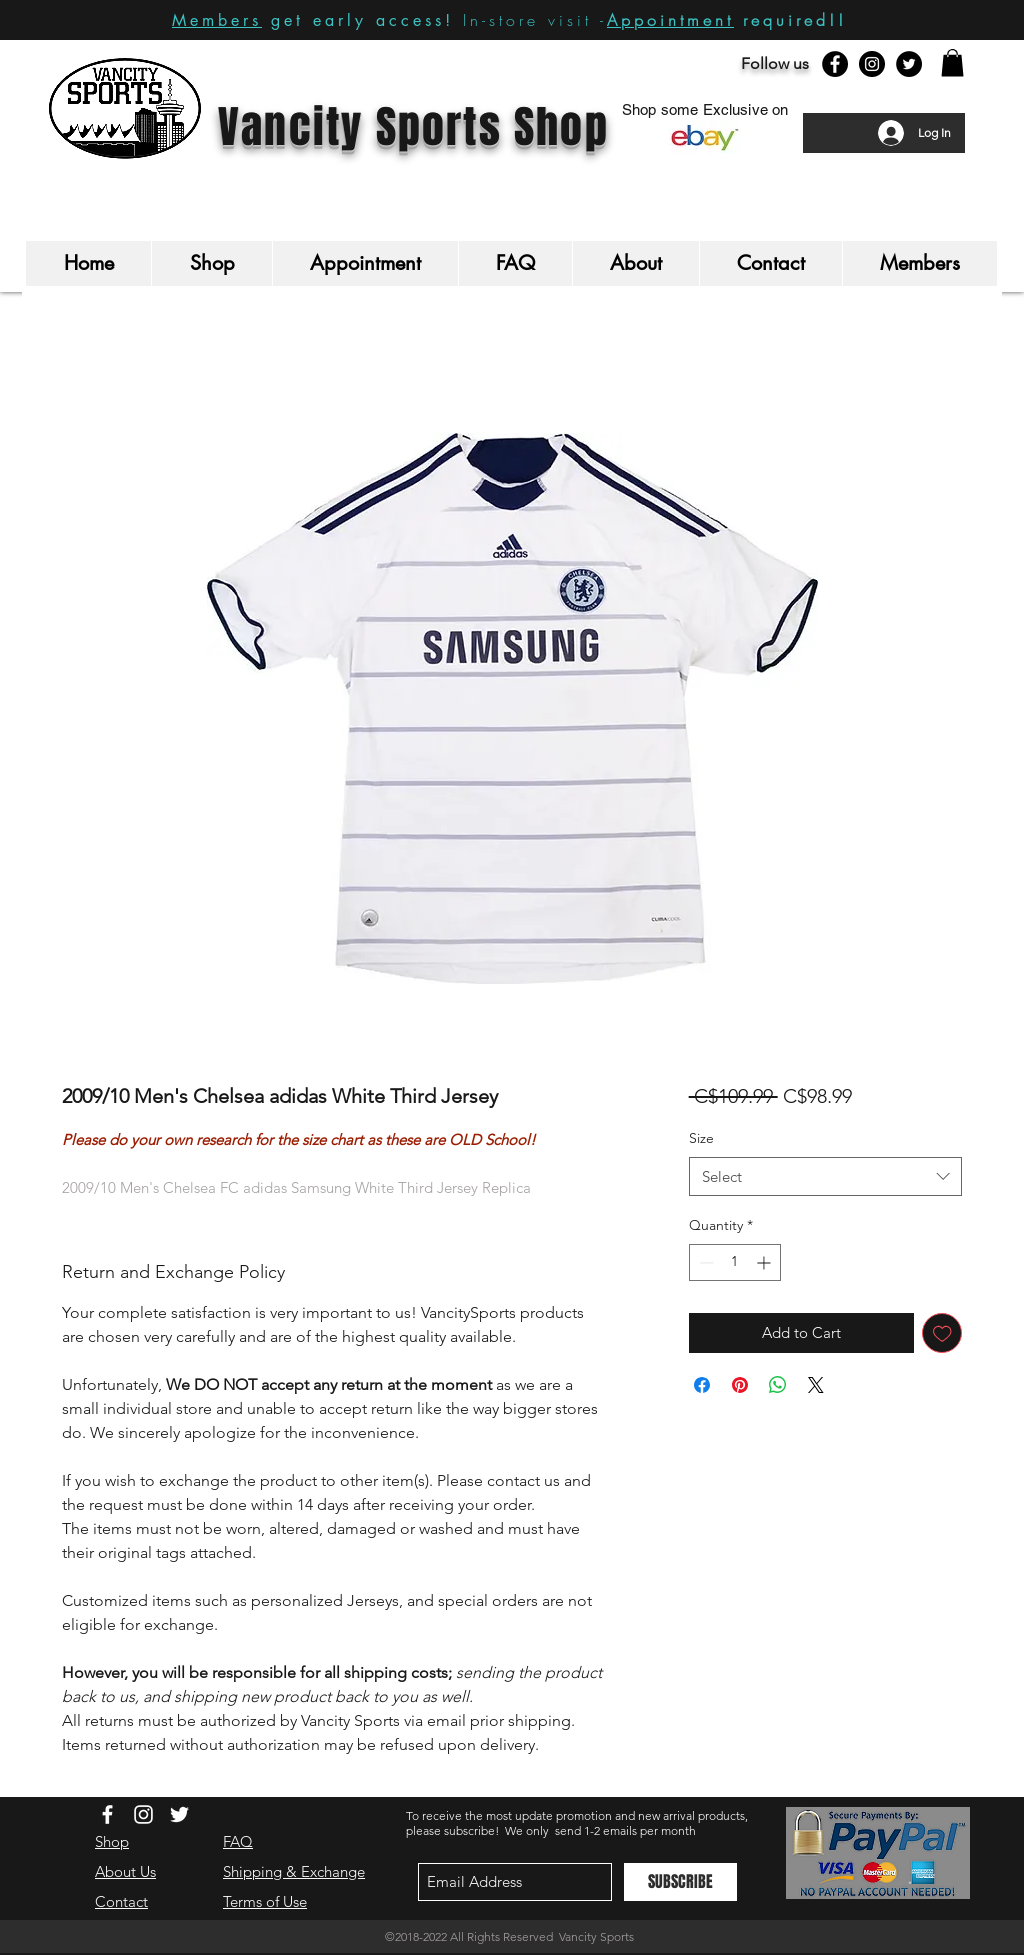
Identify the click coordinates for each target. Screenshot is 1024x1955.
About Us (125, 1871)
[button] (952, 62)
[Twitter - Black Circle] (909, 64)
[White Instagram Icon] (143, 1814)
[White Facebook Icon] (107, 1814)
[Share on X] (816, 1385)
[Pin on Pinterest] (740, 1385)
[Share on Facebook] (702, 1385)
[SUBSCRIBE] (680, 1882)
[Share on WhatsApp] (778, 1385)
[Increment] (765, 1262)
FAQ (238, 1841)
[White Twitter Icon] (179, 1814)
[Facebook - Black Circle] (835, 64)
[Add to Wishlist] (942, 1333)
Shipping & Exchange (294, 1871)
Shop (112, 1841)
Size (701, 1138)
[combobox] (825, 1176)
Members (217, 20)
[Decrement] (704, 1262)
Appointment (670, 20)
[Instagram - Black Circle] (872, 64)
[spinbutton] (735, 1262)
